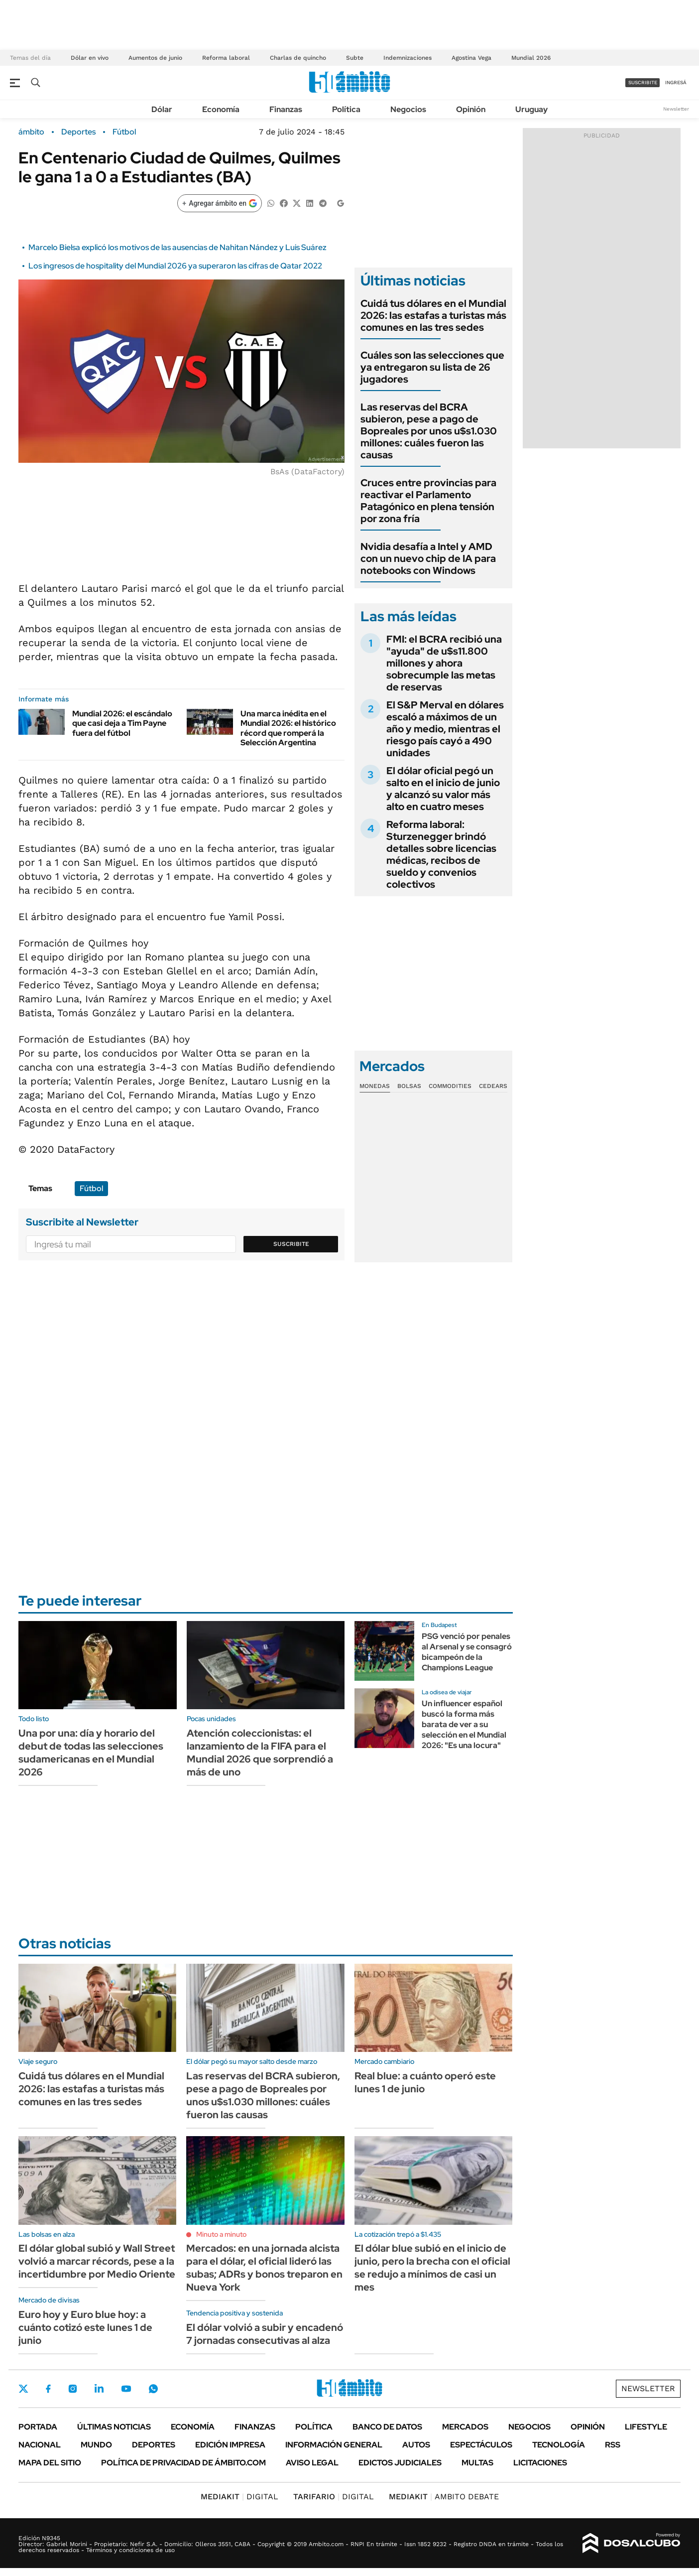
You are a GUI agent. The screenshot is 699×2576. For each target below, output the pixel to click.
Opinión (470, 109)
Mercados (465, 2427)
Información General (333, 2445)
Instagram (72, 2388)
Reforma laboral (226, 57)
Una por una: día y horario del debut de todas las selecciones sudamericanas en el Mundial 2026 (90, 1752)
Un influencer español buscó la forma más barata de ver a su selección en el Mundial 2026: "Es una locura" (464, 1724)
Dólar (161, 109)
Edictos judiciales (400, 2462)
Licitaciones (540, 2462)
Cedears (493, 1086)
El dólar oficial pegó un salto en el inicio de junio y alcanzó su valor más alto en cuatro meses (443, 788)
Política (346, 109)
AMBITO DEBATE (444, 2496)
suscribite (642, 82)
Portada (37, 2427)
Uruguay (531, 109)
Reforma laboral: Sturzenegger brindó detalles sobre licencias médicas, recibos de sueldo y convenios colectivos (441, 854)
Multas (477, 2462)
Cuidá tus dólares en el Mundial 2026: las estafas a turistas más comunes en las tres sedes (433, 315)
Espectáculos (481, 2445)
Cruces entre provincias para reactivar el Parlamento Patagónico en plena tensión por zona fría (428, 500)
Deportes (78, 132)
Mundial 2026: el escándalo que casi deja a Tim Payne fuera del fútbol (122, 723)
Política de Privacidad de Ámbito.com (183, 2462)
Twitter (23, 2389)
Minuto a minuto (221, 2234)
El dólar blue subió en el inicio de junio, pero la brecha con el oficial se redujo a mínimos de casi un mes (432, 2268)
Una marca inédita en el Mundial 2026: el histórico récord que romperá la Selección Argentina (288, 728)
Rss (612, 2445)
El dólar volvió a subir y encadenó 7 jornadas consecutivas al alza (264, 2334)
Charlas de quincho (298, 57)
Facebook (48, 2388)
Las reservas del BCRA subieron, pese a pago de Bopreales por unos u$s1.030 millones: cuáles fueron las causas (428, 431)
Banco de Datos (387, 2427)
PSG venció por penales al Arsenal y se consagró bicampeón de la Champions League (467, 1651)
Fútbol (124, 132)
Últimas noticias (114, 2427)
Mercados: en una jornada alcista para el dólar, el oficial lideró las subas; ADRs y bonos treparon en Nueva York (264, 2268)
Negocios (408, 109)
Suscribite (291, 1243)
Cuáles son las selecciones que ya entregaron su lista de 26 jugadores (432, 367)
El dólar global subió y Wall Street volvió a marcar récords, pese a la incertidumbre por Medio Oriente (96, 2261)
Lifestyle (646, 2427)
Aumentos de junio (155, 57)
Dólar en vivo (90, 57)
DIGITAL (239, 2496)
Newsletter (676, 109)
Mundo (96, 2445)
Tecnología (558, 2445)
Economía (220, 109)
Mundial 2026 (531, 57)
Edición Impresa (230, 2445)
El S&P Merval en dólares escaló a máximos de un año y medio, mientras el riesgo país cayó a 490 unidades (445, 728)
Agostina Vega (471, 57)
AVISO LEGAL (312, 2462)
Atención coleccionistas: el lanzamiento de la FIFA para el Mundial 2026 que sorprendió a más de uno (260, 1752)
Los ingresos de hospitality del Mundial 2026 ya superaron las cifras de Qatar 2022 (175, 266)
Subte (354, 57)
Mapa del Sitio (49, 2462)
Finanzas (285, 109)
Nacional (39, 2445)
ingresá (676, 82)
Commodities (450, 1086)
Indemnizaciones (407, 57)
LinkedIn (99, 2388)
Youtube (126, 2389)
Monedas (374, 1086)
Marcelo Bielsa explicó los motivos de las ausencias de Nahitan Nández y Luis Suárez (177, 247)
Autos (416, 2445)
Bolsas (409, 1086)
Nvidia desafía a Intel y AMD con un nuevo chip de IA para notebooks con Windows (428, 558)
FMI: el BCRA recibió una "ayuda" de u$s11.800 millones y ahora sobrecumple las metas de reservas (444, 663)
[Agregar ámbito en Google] (219, 203)
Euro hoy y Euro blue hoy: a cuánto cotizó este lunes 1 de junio (85, 2327)
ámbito (31, 132)
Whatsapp (153, 2388)
